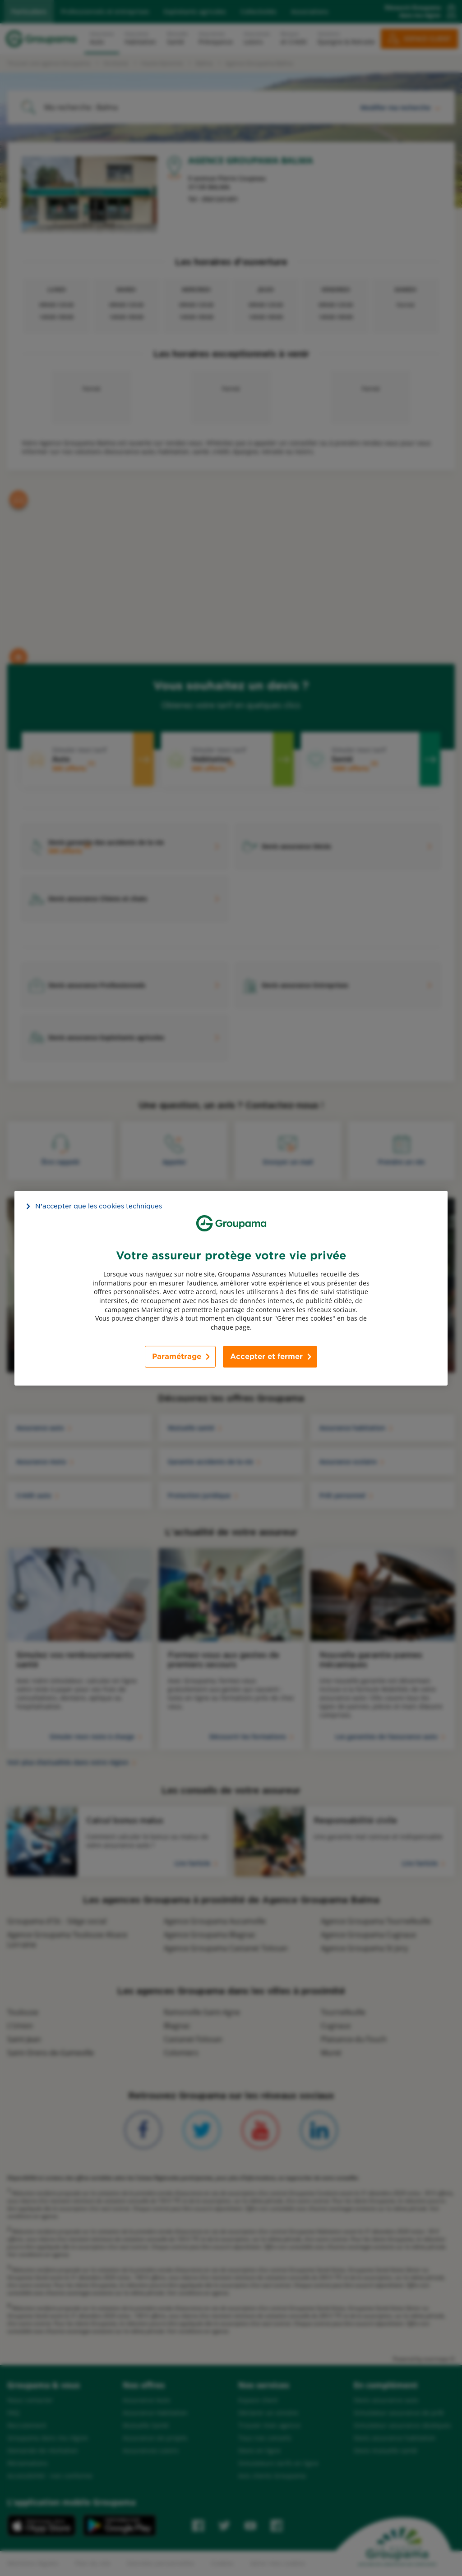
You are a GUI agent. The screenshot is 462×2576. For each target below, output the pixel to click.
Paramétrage (176, 1356)
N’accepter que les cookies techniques (98, 1205)
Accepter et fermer (266, 1356)
